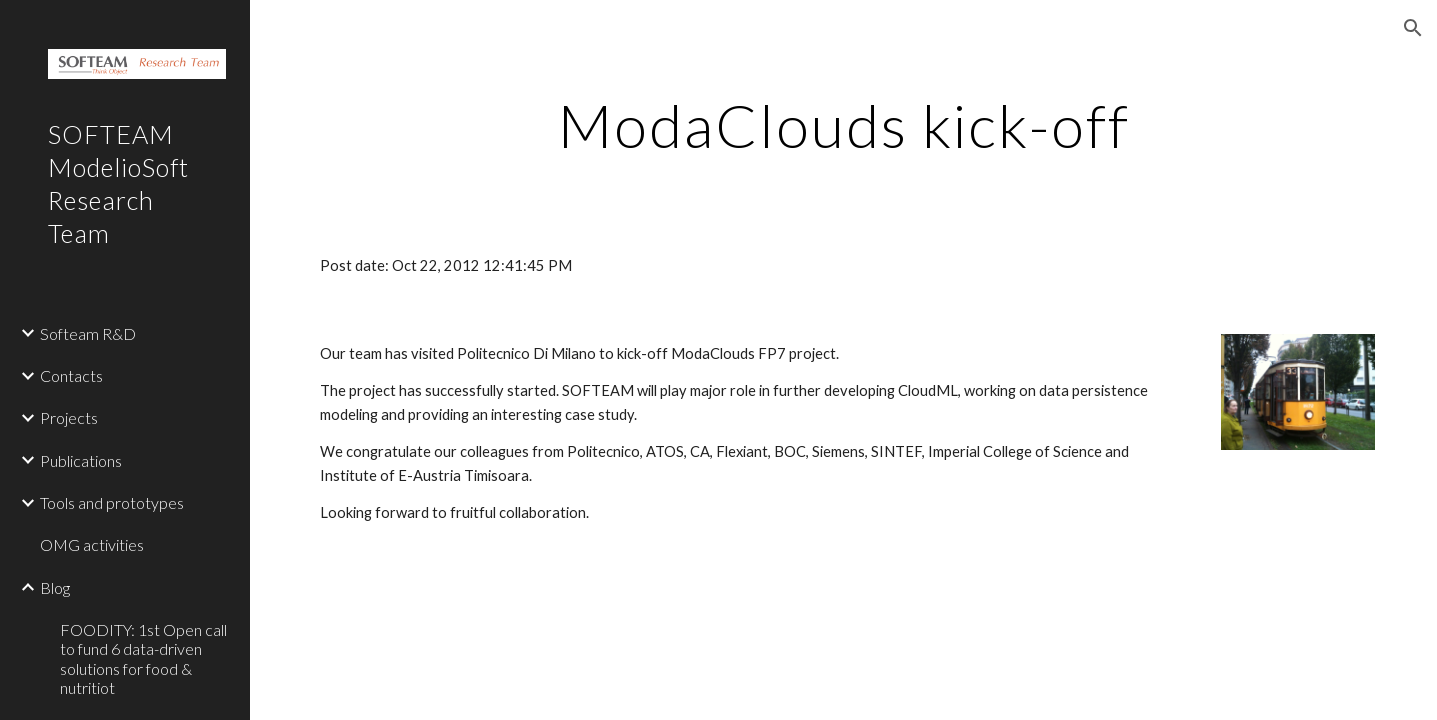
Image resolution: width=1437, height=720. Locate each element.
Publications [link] (81, 460)
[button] (1413, 28)
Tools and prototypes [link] (112, 502)
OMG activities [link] (92, 544)
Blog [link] (55, 587)
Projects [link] (69, 417)
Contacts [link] (71, 375)
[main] (844, 125)
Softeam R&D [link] (88, 333)
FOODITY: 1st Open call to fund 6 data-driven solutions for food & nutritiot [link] (143, 658)
